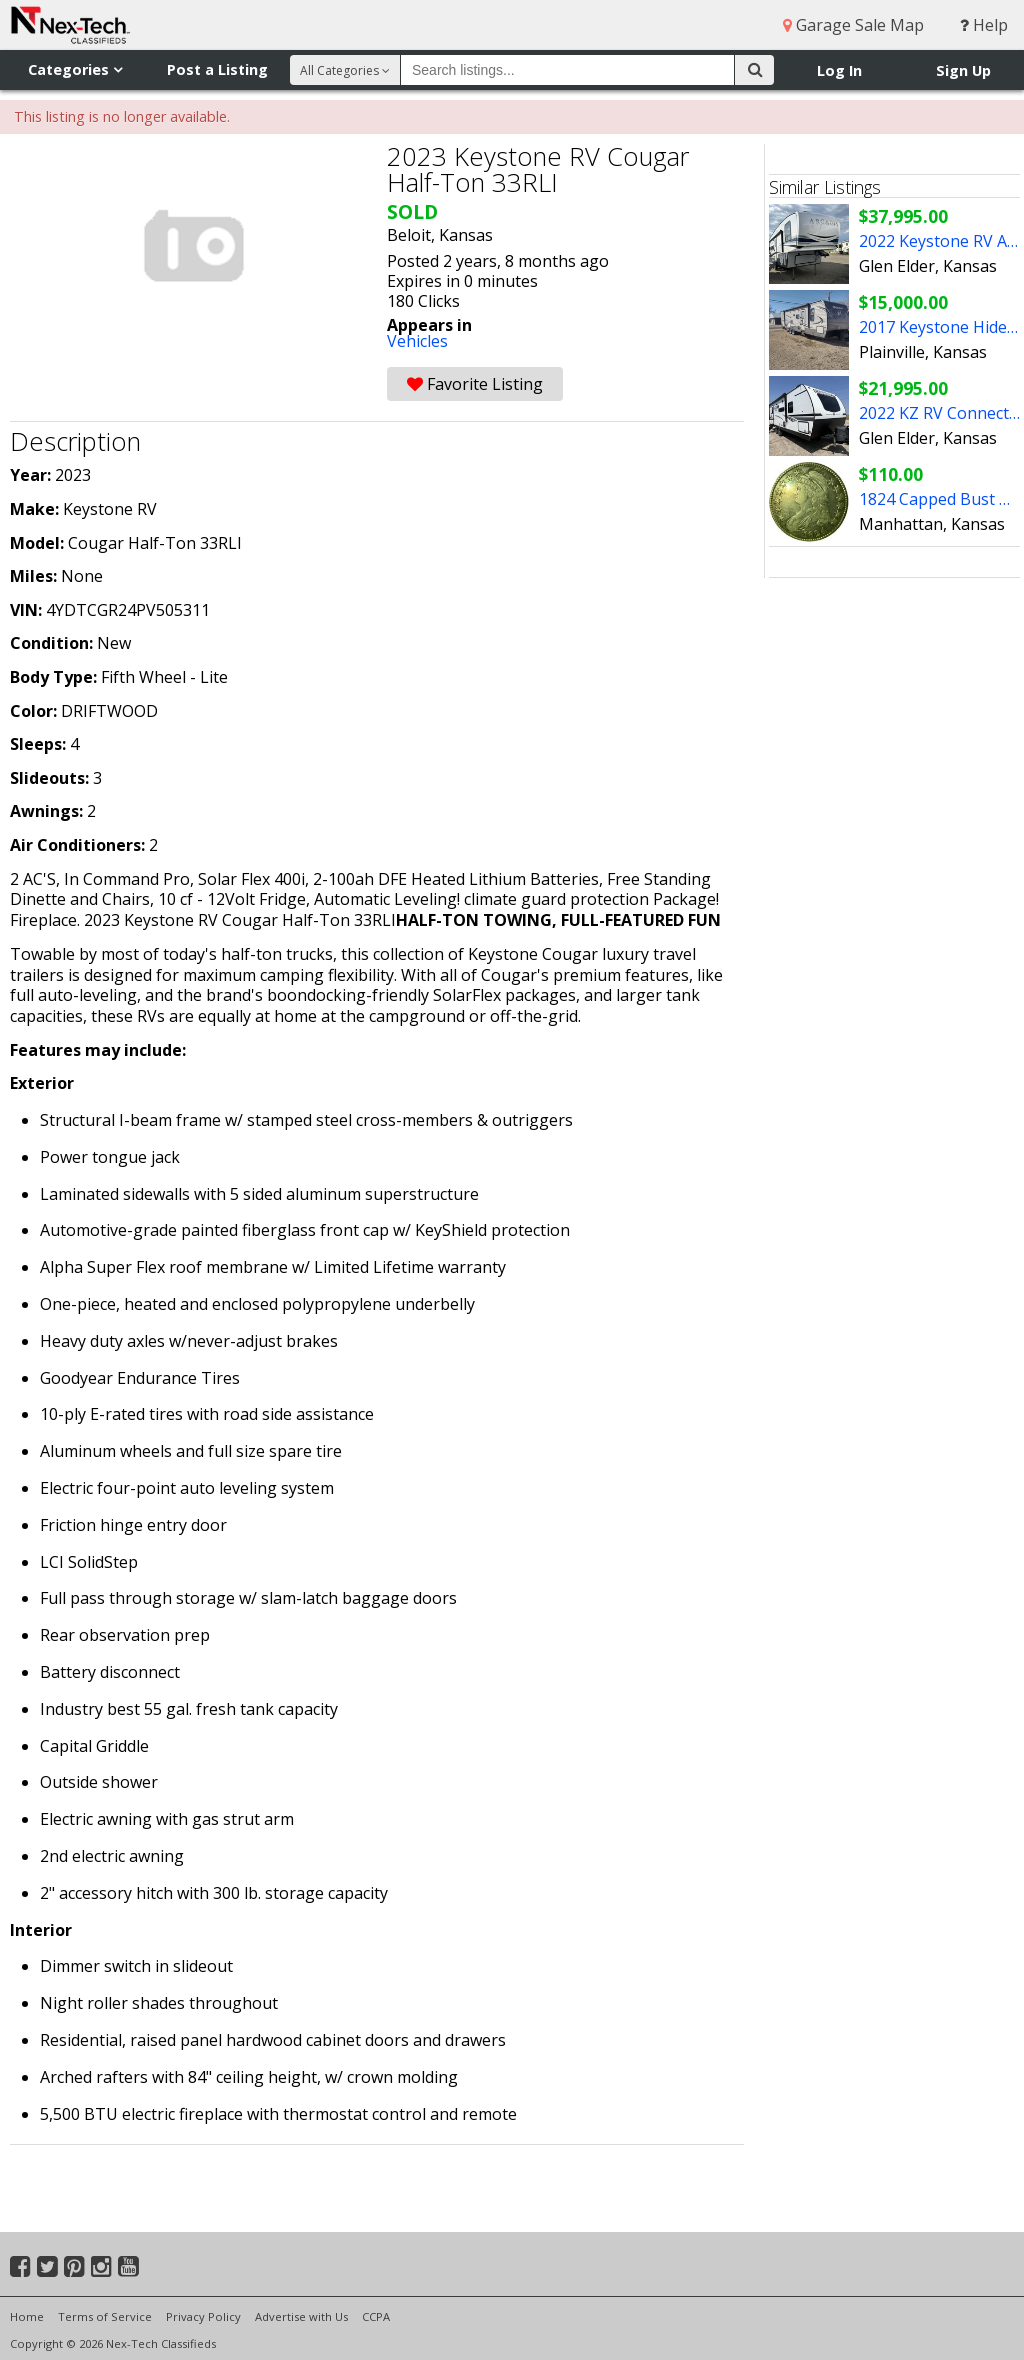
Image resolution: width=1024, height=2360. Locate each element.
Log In (839, 70)
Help (984, 25)
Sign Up (963, 70)
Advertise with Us (301, 2316)
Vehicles (417, 341)
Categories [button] (75, 69)
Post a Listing (217, 69)
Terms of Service (105, 2316)
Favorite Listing (475, 384)
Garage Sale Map (853, 25)
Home (27, 2316)
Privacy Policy (203, 2316)
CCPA (376, 2316)
